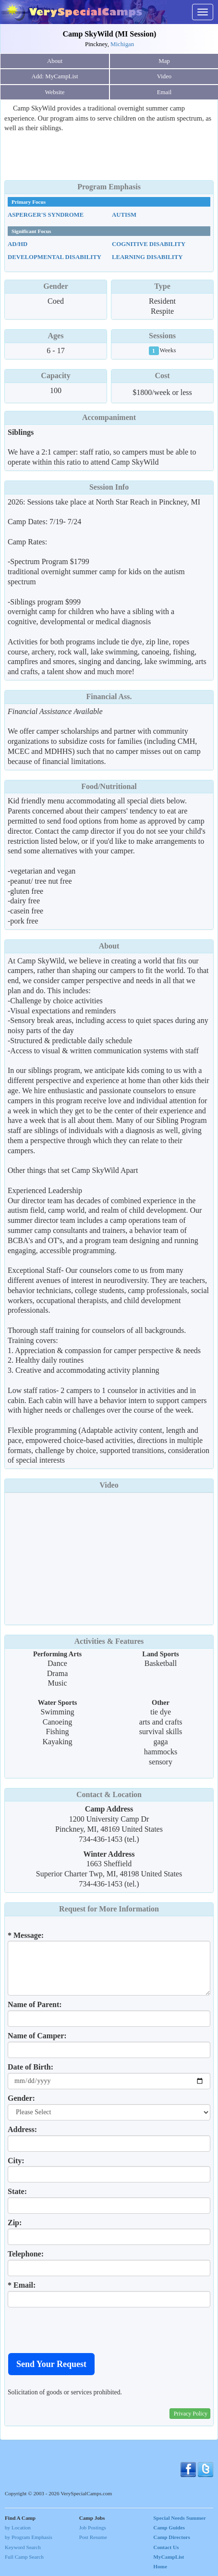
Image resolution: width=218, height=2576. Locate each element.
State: (17, 2191)
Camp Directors (171, 2537)
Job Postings (92, 2527)
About (54, 61)
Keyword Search (23, 2547)
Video (108, 1485)
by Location (18, 2527)
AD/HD (17, 244)
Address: (22, 2129)
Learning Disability (147, 257)
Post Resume (93, 2537)
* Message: (26, 1935)
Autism (124, 214)
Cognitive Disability (148, 244)
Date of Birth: (30, 2067)
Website (55, 92)
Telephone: (26, 2254)
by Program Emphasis (28, 2537)
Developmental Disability (54, 257)
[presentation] (81, 2330)
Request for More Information (109, 1909)
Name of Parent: (35, 2004)
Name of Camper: (37, 2036)
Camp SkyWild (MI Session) (110, 34)
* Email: (22, 2285)
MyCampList (168, 2557)
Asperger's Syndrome (46, 214)
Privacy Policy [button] (190, 2413)
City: (16, 2161)
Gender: (21, 2098)
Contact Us (166, 2547)
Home (160, 2566)
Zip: (15, 2223)
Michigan (122, 44)
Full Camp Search (24, 2557)
